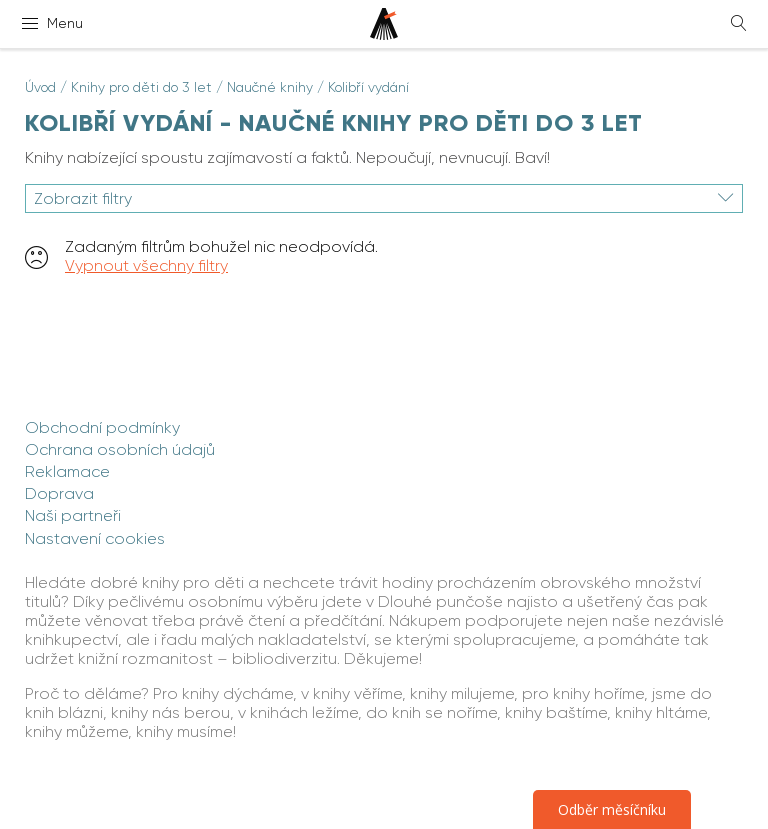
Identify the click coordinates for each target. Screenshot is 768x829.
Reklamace (67, 471)
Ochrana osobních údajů (120, 449)
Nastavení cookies (95, 538)
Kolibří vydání (368, 87)
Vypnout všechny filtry (146, 265)
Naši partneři (73, 515)
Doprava (59, 493)
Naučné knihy (270, 87)
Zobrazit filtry (384, 198)
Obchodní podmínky (102, 427)
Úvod (40, 87)
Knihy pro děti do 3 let (141, 87)
